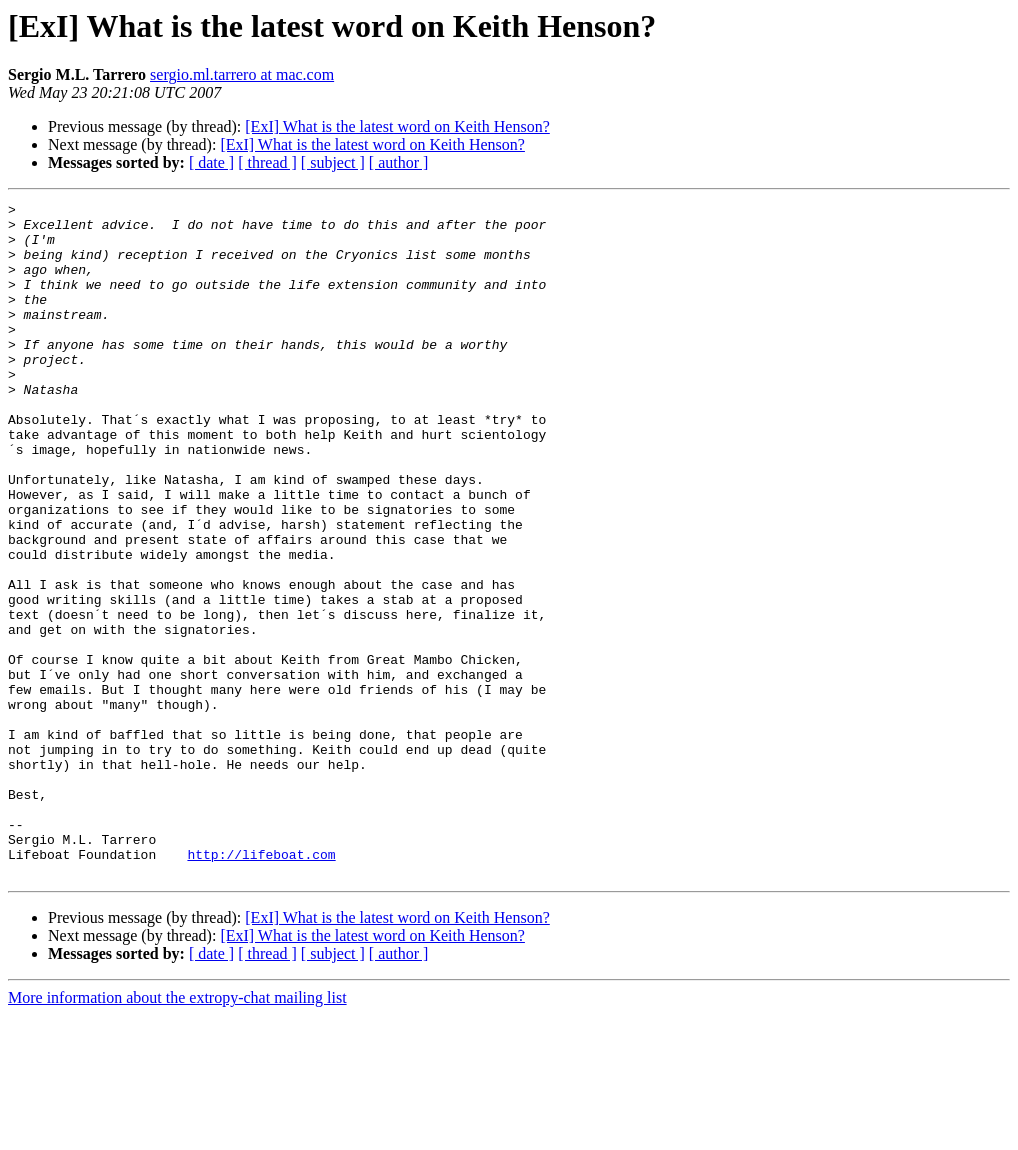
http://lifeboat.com (261, 986)
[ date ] (211, 162)
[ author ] (399, 162)
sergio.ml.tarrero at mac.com (242, 74)
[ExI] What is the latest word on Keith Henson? (397, 126)
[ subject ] (333, 162)
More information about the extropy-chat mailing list (177, 1132)
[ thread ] (267, 162)
